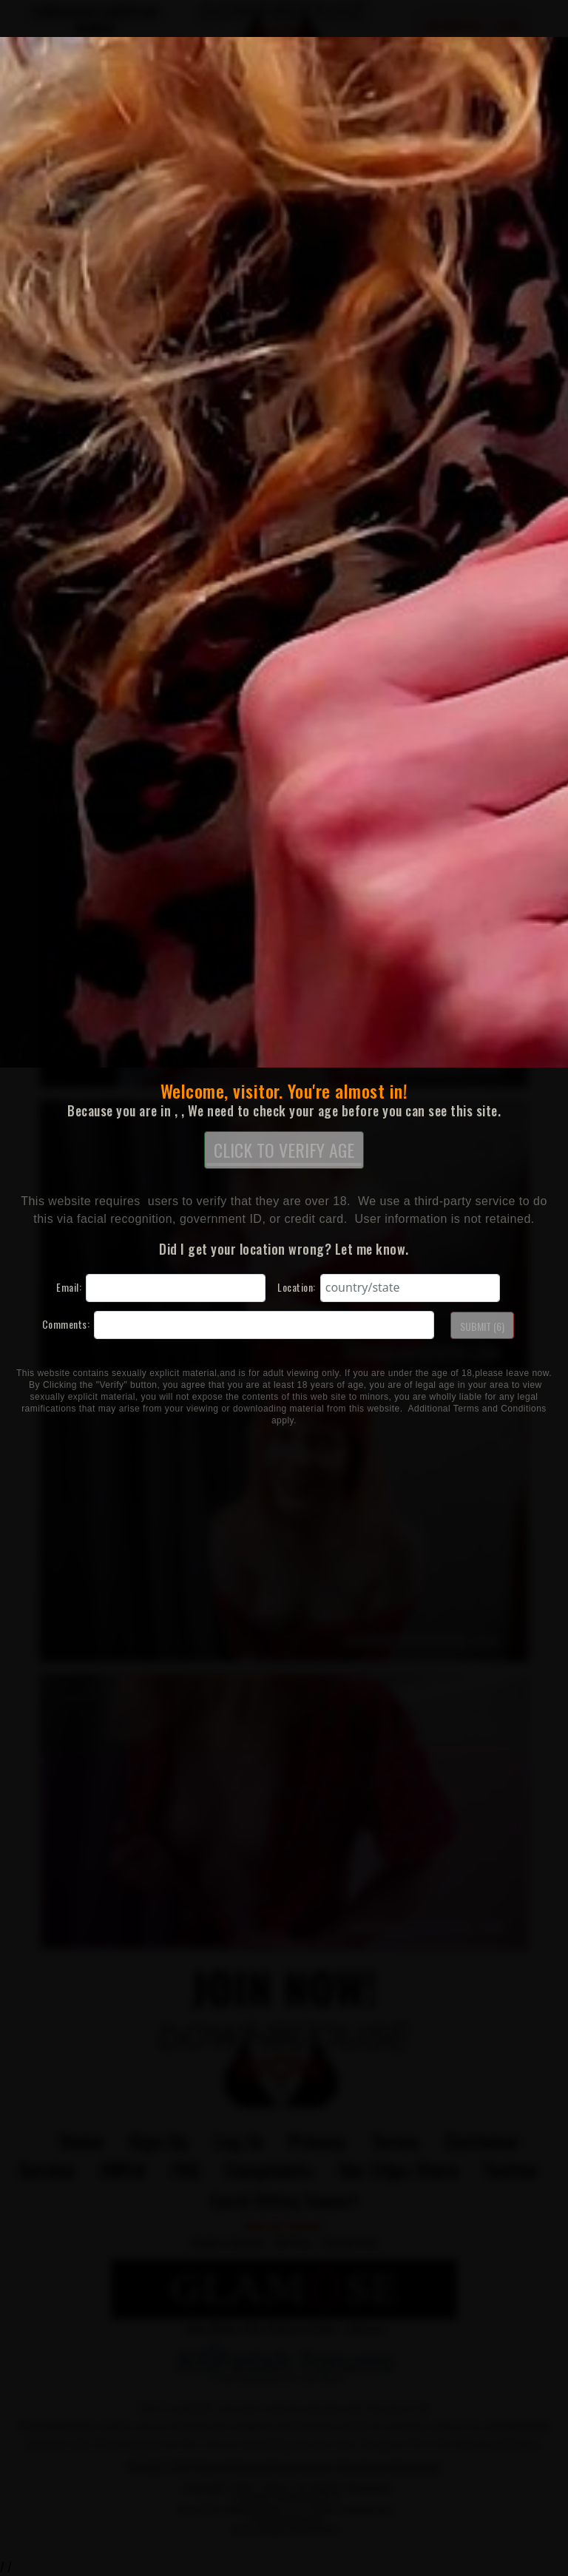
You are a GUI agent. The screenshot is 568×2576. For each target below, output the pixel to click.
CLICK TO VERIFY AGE (284, 1151)
